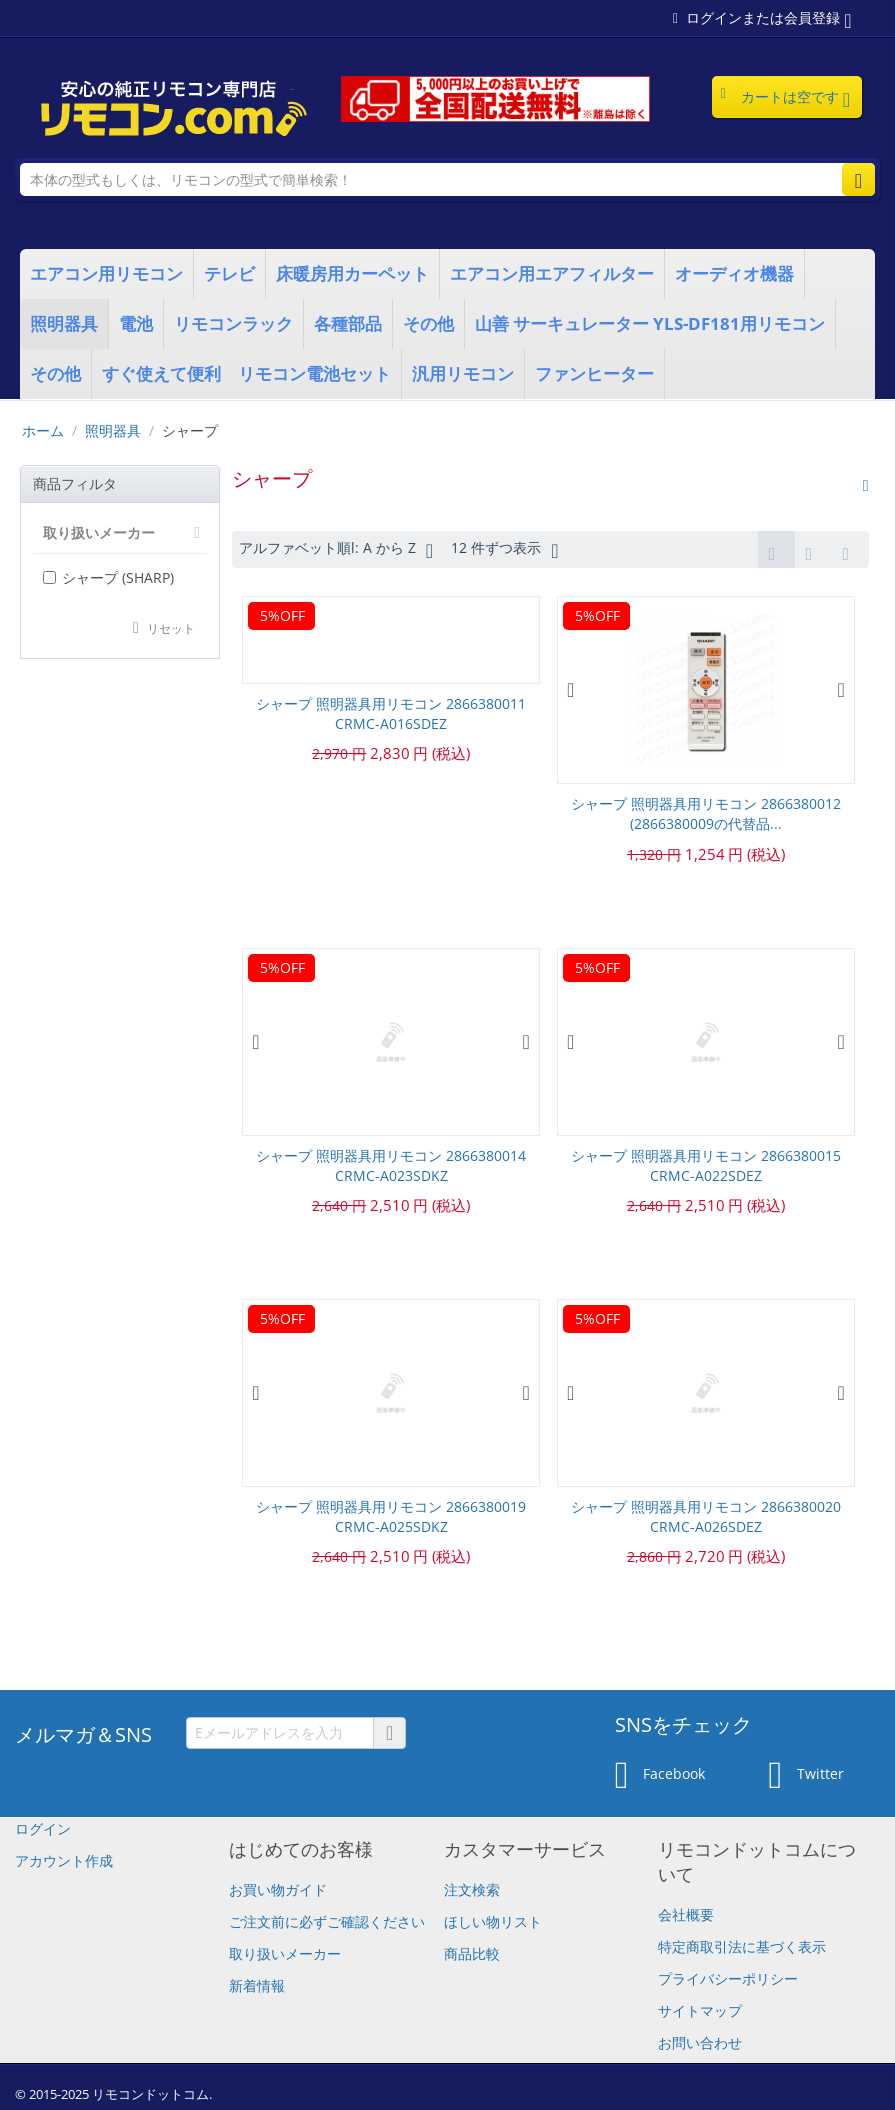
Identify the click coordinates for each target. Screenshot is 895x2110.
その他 (428, 323)
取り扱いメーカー (285, 1953)
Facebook (660, 1775)
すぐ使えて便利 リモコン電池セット (246, 373)
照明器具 (64, 323)
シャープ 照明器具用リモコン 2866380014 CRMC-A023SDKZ (391, 1165)
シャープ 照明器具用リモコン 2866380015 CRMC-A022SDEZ (706, 1165)
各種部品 (348, 323)
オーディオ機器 (734, 273)
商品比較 (472, 1953)
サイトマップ (700, 2010)
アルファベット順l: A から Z (336, 550)
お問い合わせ (700, 2042)
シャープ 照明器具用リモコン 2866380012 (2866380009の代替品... (706, 813)
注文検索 (472, 1889)
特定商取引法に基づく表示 (742, 1946)
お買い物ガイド (278, 1889)
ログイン (43, 1828)
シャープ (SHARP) (108, 577)
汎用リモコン (463, 373)
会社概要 (686, 1914)
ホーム (43, 430)
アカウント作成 (64, 1860)
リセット (171, 628)
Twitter (806, 1775)
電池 (136, 323)
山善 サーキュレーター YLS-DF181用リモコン (650, 323)
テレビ (229, 273)
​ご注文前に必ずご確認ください (327, 1921)
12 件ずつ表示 (504, 550)
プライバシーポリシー (728, 1978)
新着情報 (257, 1985)
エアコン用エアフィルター (552, 273)
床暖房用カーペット (352, 273)
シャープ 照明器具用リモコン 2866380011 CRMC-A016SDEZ (391, 713)
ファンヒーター (594, 373)
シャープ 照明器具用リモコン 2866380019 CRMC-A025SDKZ (391, 1516)
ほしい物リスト (493, 1921)
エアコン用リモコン (106, 273)
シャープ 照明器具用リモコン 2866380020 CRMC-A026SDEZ (706, 1516)
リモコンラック (233, 323)
